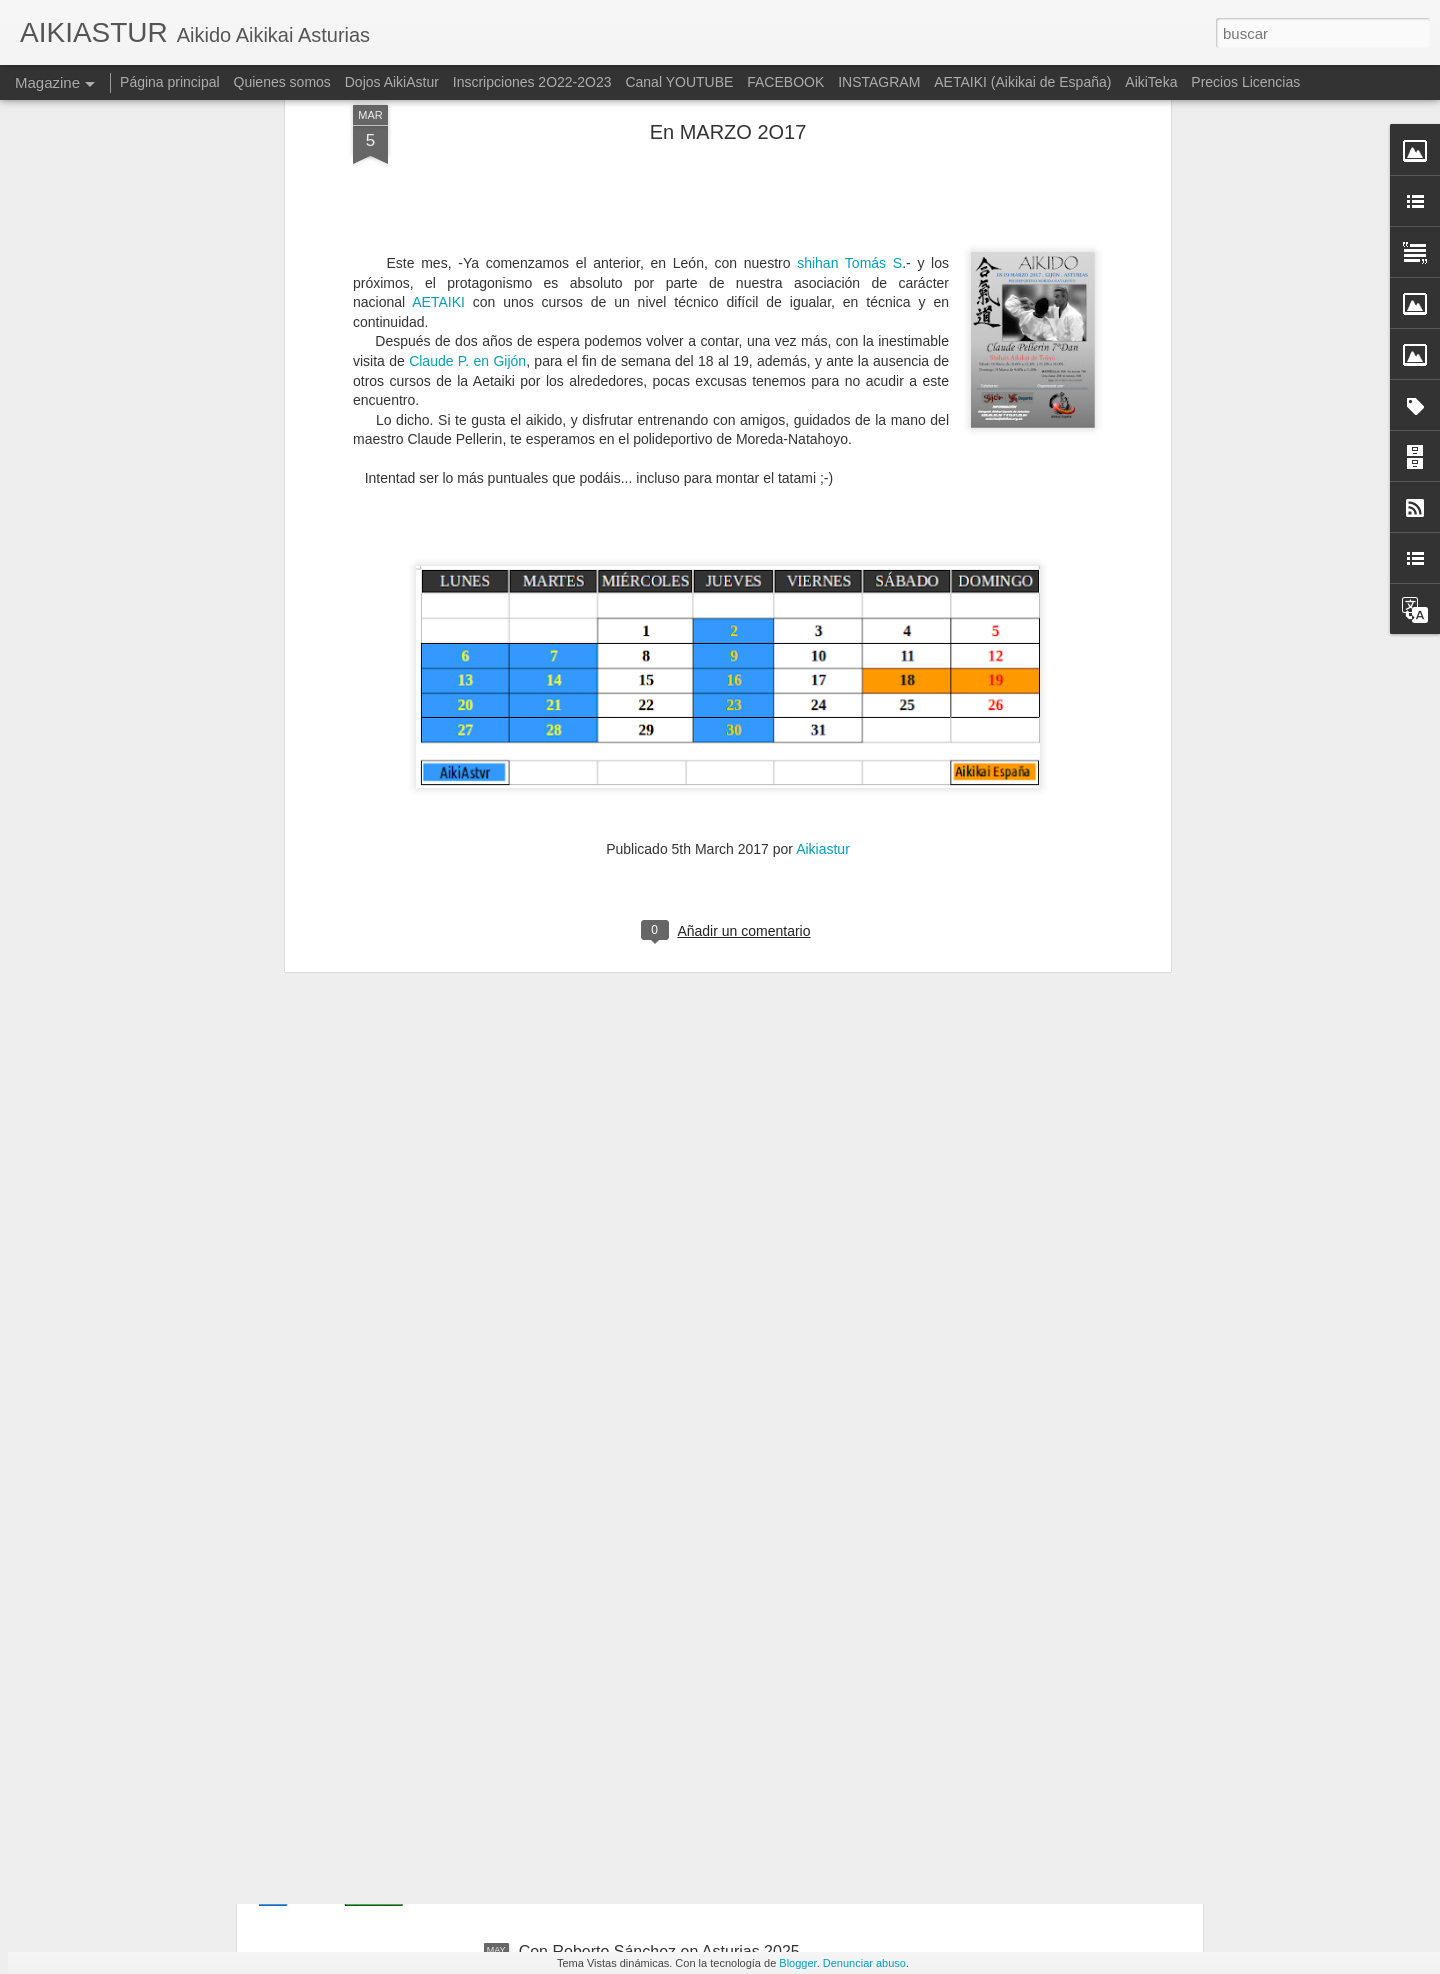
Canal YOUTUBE (679, 82)
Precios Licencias (1245, 82)
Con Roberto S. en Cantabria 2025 (642, 1497)
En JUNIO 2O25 (577, 1724)
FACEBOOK (785, 82)
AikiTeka (1151, 82)
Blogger (797, 1963)
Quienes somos (284, 82)
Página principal (170, 82)
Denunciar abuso (864, 1963)
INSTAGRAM (879, 82)
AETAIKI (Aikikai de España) (1022, 82)
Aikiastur (823, 497)
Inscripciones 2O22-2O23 (532, 82)
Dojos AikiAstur (392, 82)
